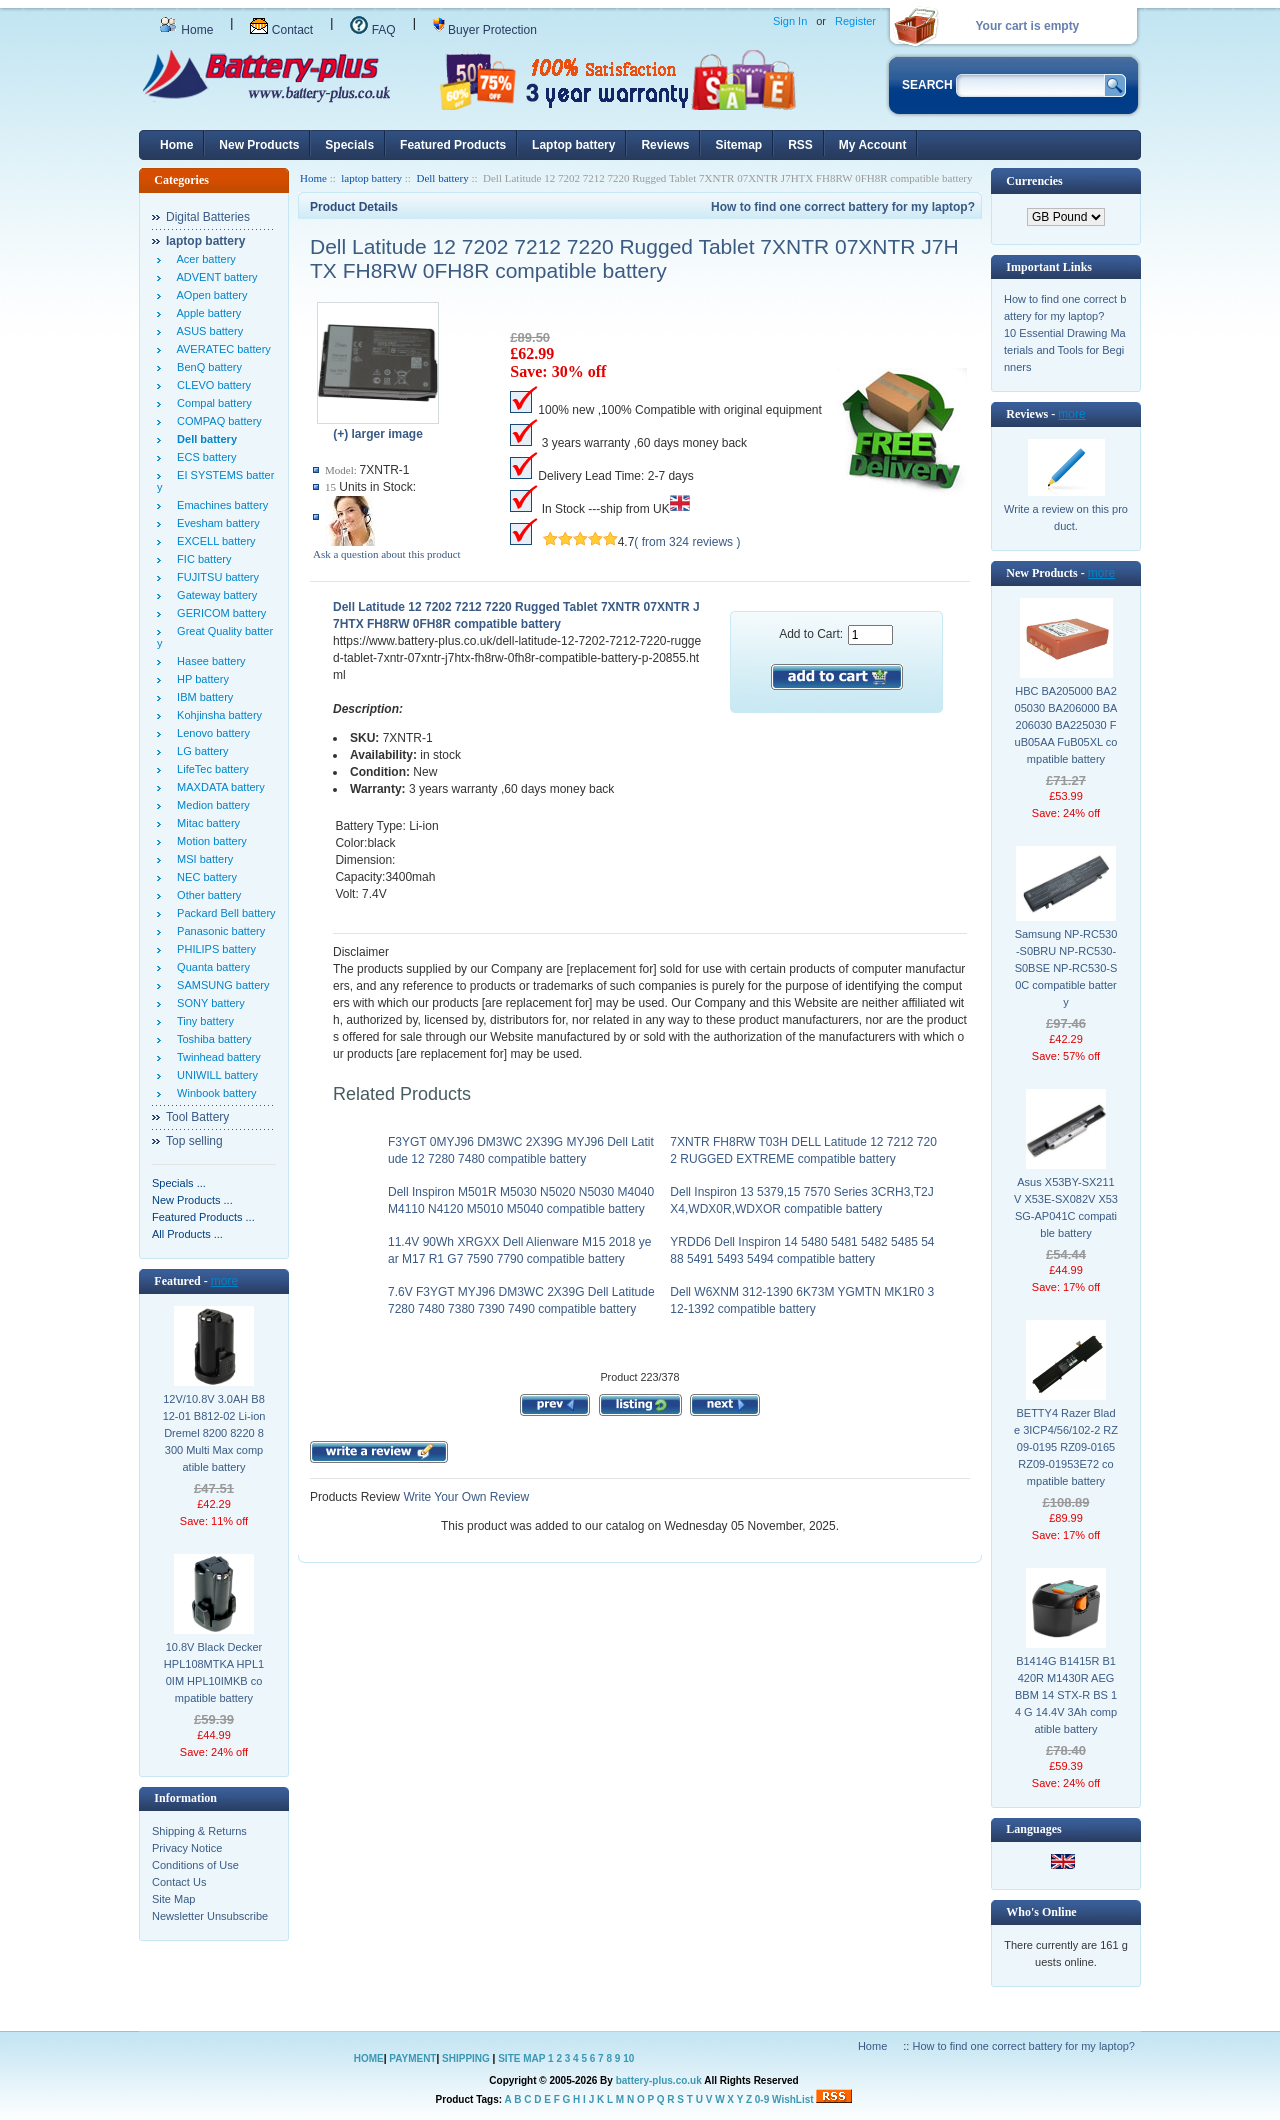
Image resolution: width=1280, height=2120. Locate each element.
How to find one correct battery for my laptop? (843, 207)
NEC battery (204, 877)
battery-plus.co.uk (659, 2080)
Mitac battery (205, 823)
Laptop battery (573, 145)
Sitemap (738, 145)
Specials (349, 145)
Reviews (665, 145)
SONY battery (208, 1003)
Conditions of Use (195, 1865)
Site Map (173, 1899)
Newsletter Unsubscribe (210, 1916)
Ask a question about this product (387, 554)
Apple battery (206, 313)
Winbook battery (214, 1093)
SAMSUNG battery (220, 985)
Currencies (1034, 181)
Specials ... (179, 1183)
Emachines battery (219, 505)
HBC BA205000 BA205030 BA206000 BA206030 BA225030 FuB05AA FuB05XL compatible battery (1066, 725)
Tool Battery (197, 1117)
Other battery (206, 895)
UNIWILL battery (214, 1075)
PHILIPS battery (213, 949)
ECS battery (203, 457)
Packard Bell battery (223, 913)
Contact (281, 30)
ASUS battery (207, 331)
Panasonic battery (218, 931)
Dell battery (442, 178)
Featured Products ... (203, 1217)
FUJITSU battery (215, 577)
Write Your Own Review (464, 1497)
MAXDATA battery (218, 787)
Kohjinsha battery (216, 715)
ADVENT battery (214, 277)
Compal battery (211, 403)
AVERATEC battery (221, 349)
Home (186, 30)
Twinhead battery (216, 1057)
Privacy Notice (187, 1848)
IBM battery (202, 697)
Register (855, 21)
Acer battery (203, 259)
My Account (873, 145)
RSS (800, 145)
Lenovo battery (210, 733)
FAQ (372, 30)
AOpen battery (209, 295)
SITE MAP (521, 2058)
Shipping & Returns (199, 1831)
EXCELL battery (213, 541)
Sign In (790, 21)
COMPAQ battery (216, 421)
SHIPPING (466, 2058)
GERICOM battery (218, 613)
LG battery (199, 751)
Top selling (194, 1141)
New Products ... (192, 1200)
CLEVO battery (211, 385)
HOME (369, 2058)
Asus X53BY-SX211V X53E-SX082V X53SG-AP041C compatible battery (1066, 1207)
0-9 (762, 2099)
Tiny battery (202, 1021)
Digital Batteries (208, 217)
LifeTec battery (210, 769)
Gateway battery (214, 595)
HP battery (200, 679)
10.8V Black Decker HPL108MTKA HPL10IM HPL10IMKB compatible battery (214, 1672)
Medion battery (210, 805)
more (224, 1281)
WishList (793, 2099)
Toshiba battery (211, 1039)
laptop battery (371, 178)
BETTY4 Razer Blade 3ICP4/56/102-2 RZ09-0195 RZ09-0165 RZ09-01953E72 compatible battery (1066, 1447)
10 (628, 2058)
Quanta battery (210, 967)
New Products (259, 145)
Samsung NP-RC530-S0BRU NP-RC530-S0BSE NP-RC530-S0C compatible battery (1066, 968)
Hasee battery (208, 661)
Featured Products (453, 145)
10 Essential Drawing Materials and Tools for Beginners (1065, 350)
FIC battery (201, 559)
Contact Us (179, 1882)
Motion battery (209, 841)
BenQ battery (206, 367)
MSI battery (202, 859)
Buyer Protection (485, 30)
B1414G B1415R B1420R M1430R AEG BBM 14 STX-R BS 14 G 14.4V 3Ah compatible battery (1066, 1695)
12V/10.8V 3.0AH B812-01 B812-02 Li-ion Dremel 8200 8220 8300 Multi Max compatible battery (214, 1433)
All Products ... (187, 1234)
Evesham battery (215, 523)
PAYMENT (412, 2058)
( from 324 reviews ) (687, 542)
